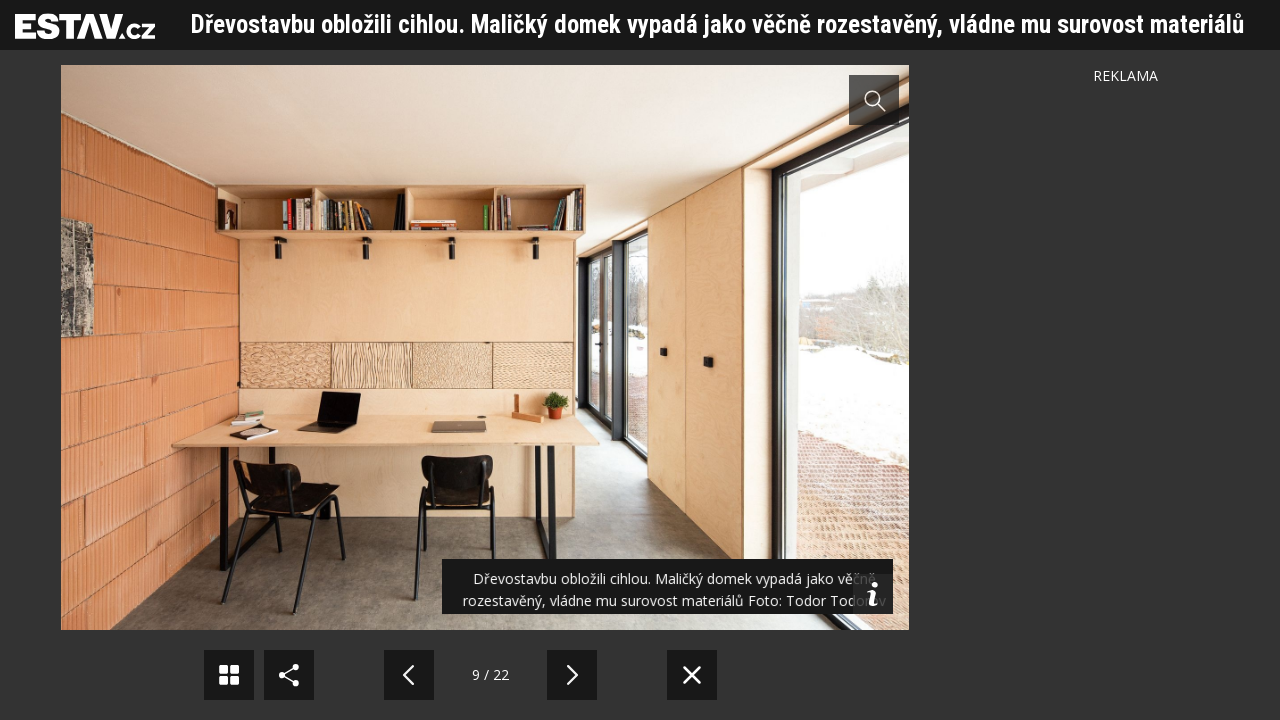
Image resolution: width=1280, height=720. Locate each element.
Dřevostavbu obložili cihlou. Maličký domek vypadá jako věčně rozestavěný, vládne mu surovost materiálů (717, 24)
